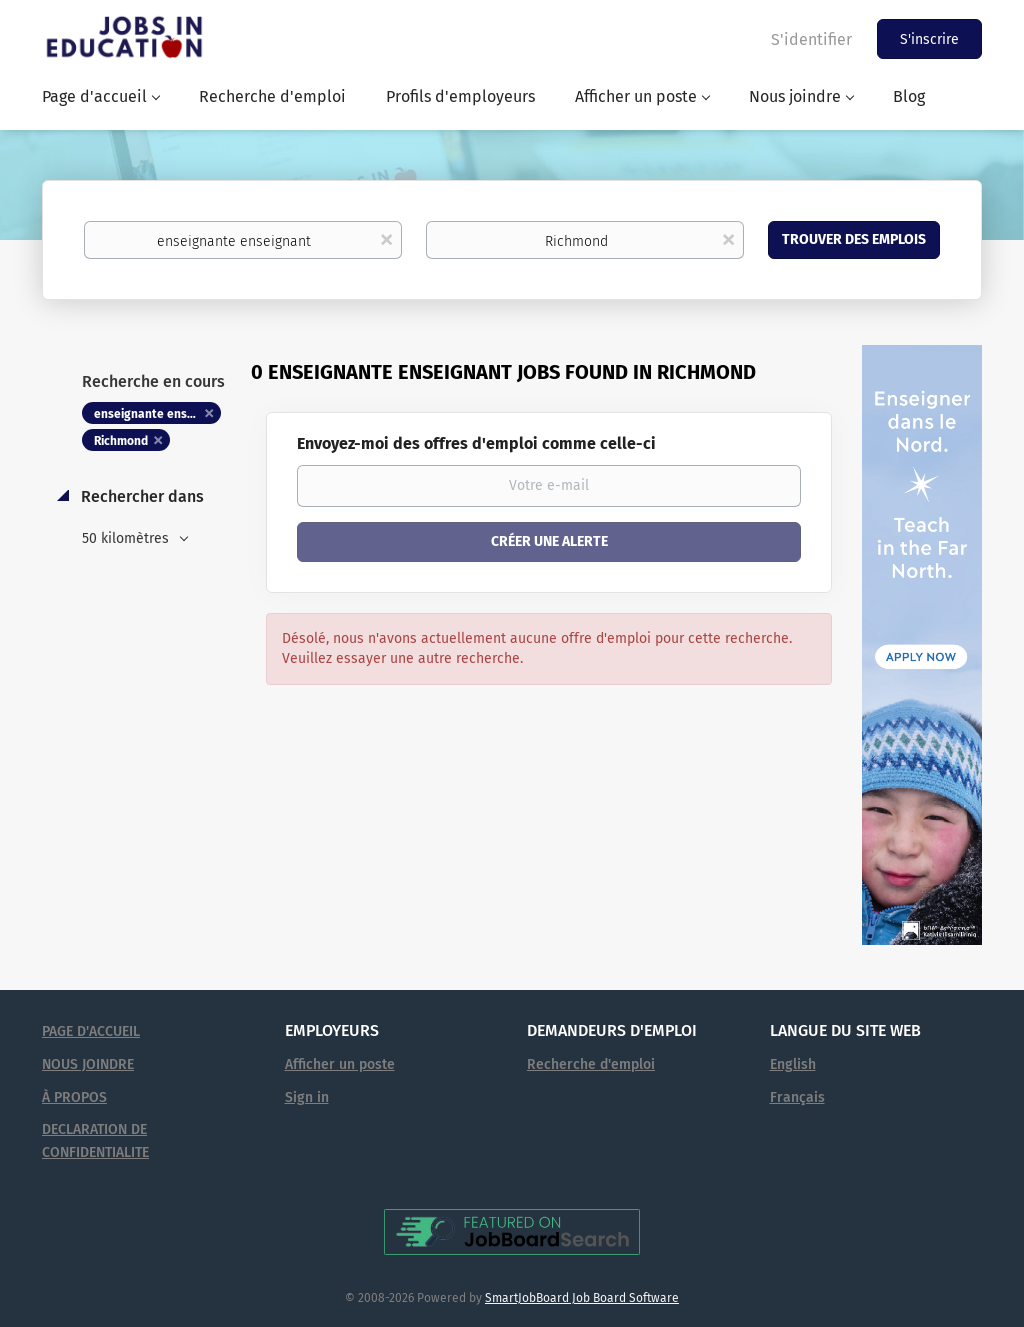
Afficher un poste (340, 1064)
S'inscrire (929, 39)
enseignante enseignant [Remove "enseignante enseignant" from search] (157, 414)
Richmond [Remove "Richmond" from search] (121, 441)
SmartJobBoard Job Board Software (582, 1298)
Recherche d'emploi (591, 1064)
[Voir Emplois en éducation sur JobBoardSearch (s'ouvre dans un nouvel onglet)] (512, 1231)
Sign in (307, 1097)
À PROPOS (74, 1097)
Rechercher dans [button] (140, 496)
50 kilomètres (127, 538)
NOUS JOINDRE (88, 1064)
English (793, 1064)
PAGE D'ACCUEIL (91, 1031)
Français (797, 1097)
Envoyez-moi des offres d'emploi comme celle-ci (476, 443)
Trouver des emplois (854, 239)
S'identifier (811, 39)
